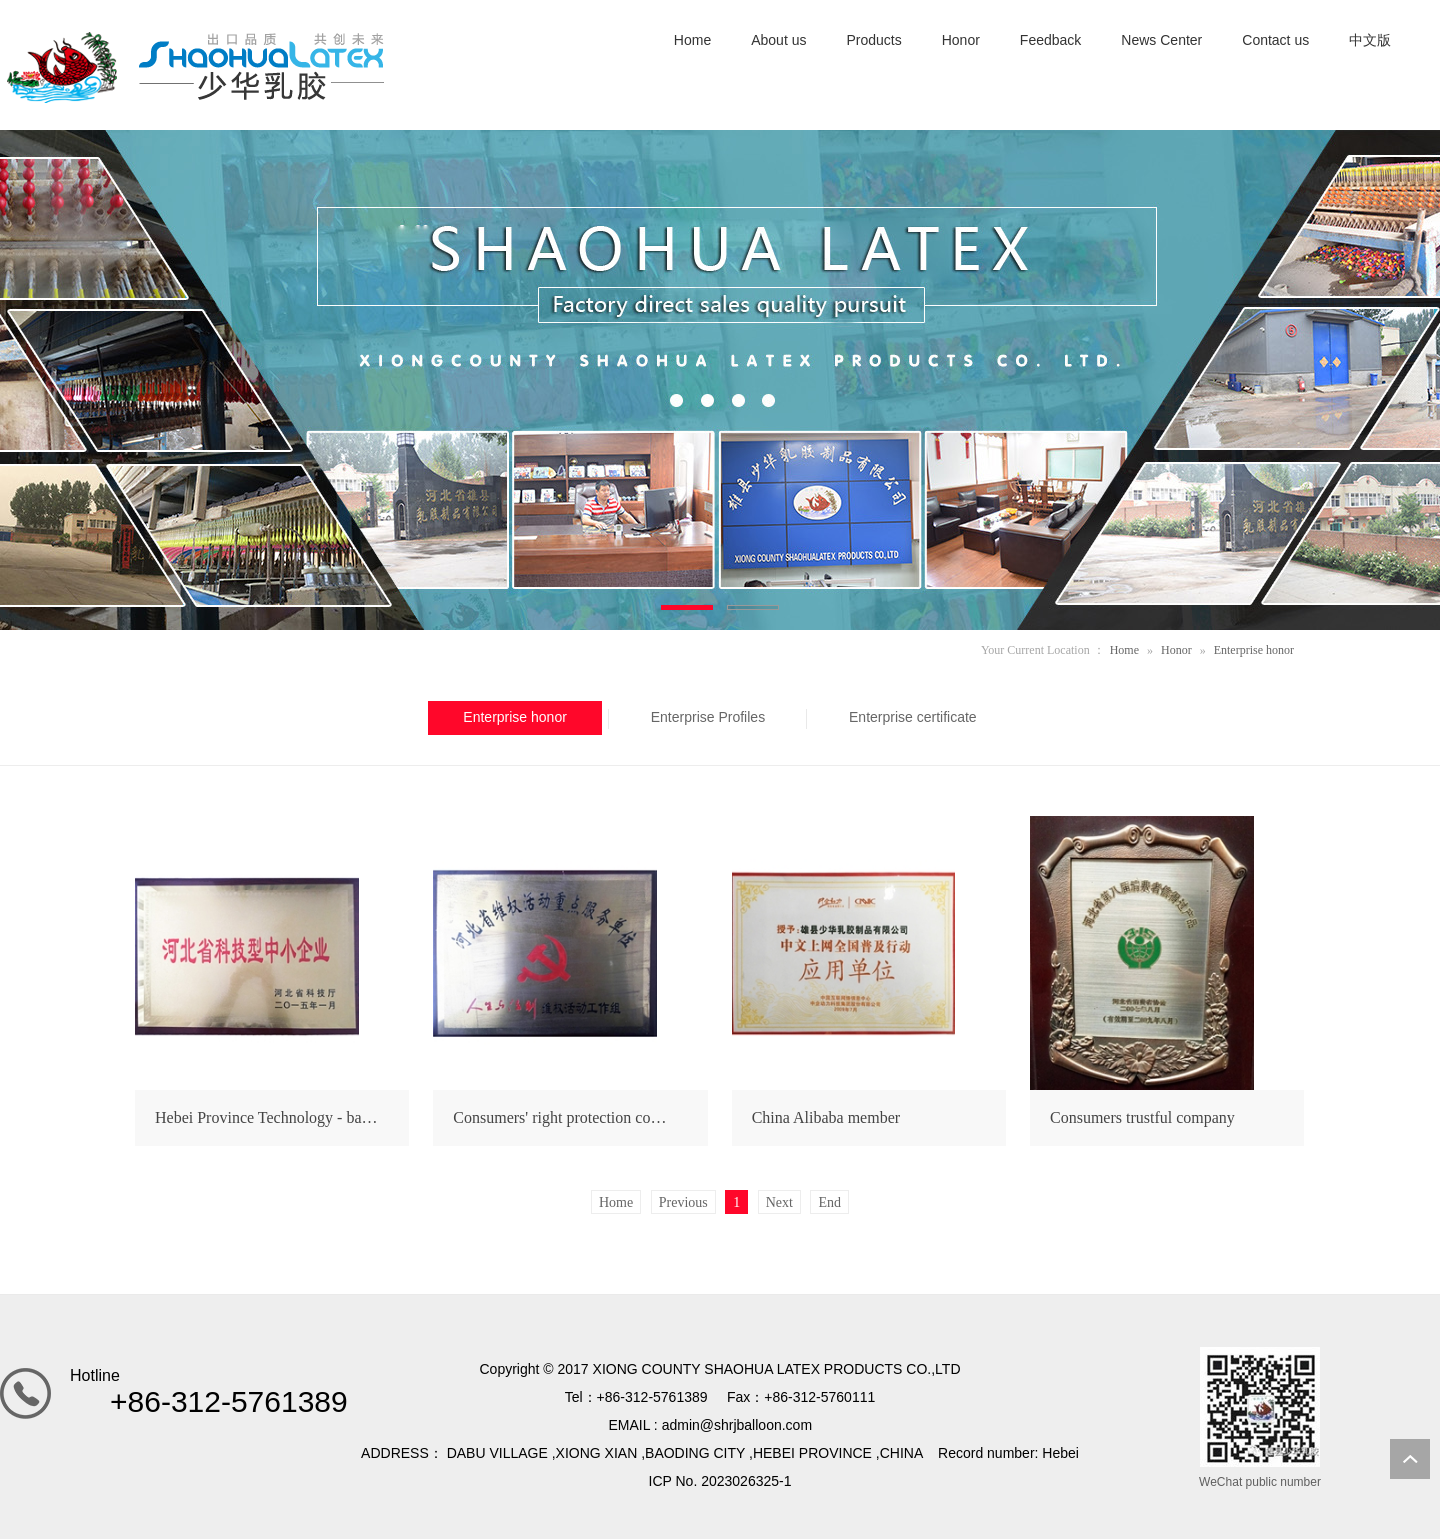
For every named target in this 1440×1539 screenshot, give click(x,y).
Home (1124, 650)
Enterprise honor (1254, 650)
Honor (1176, 650)
